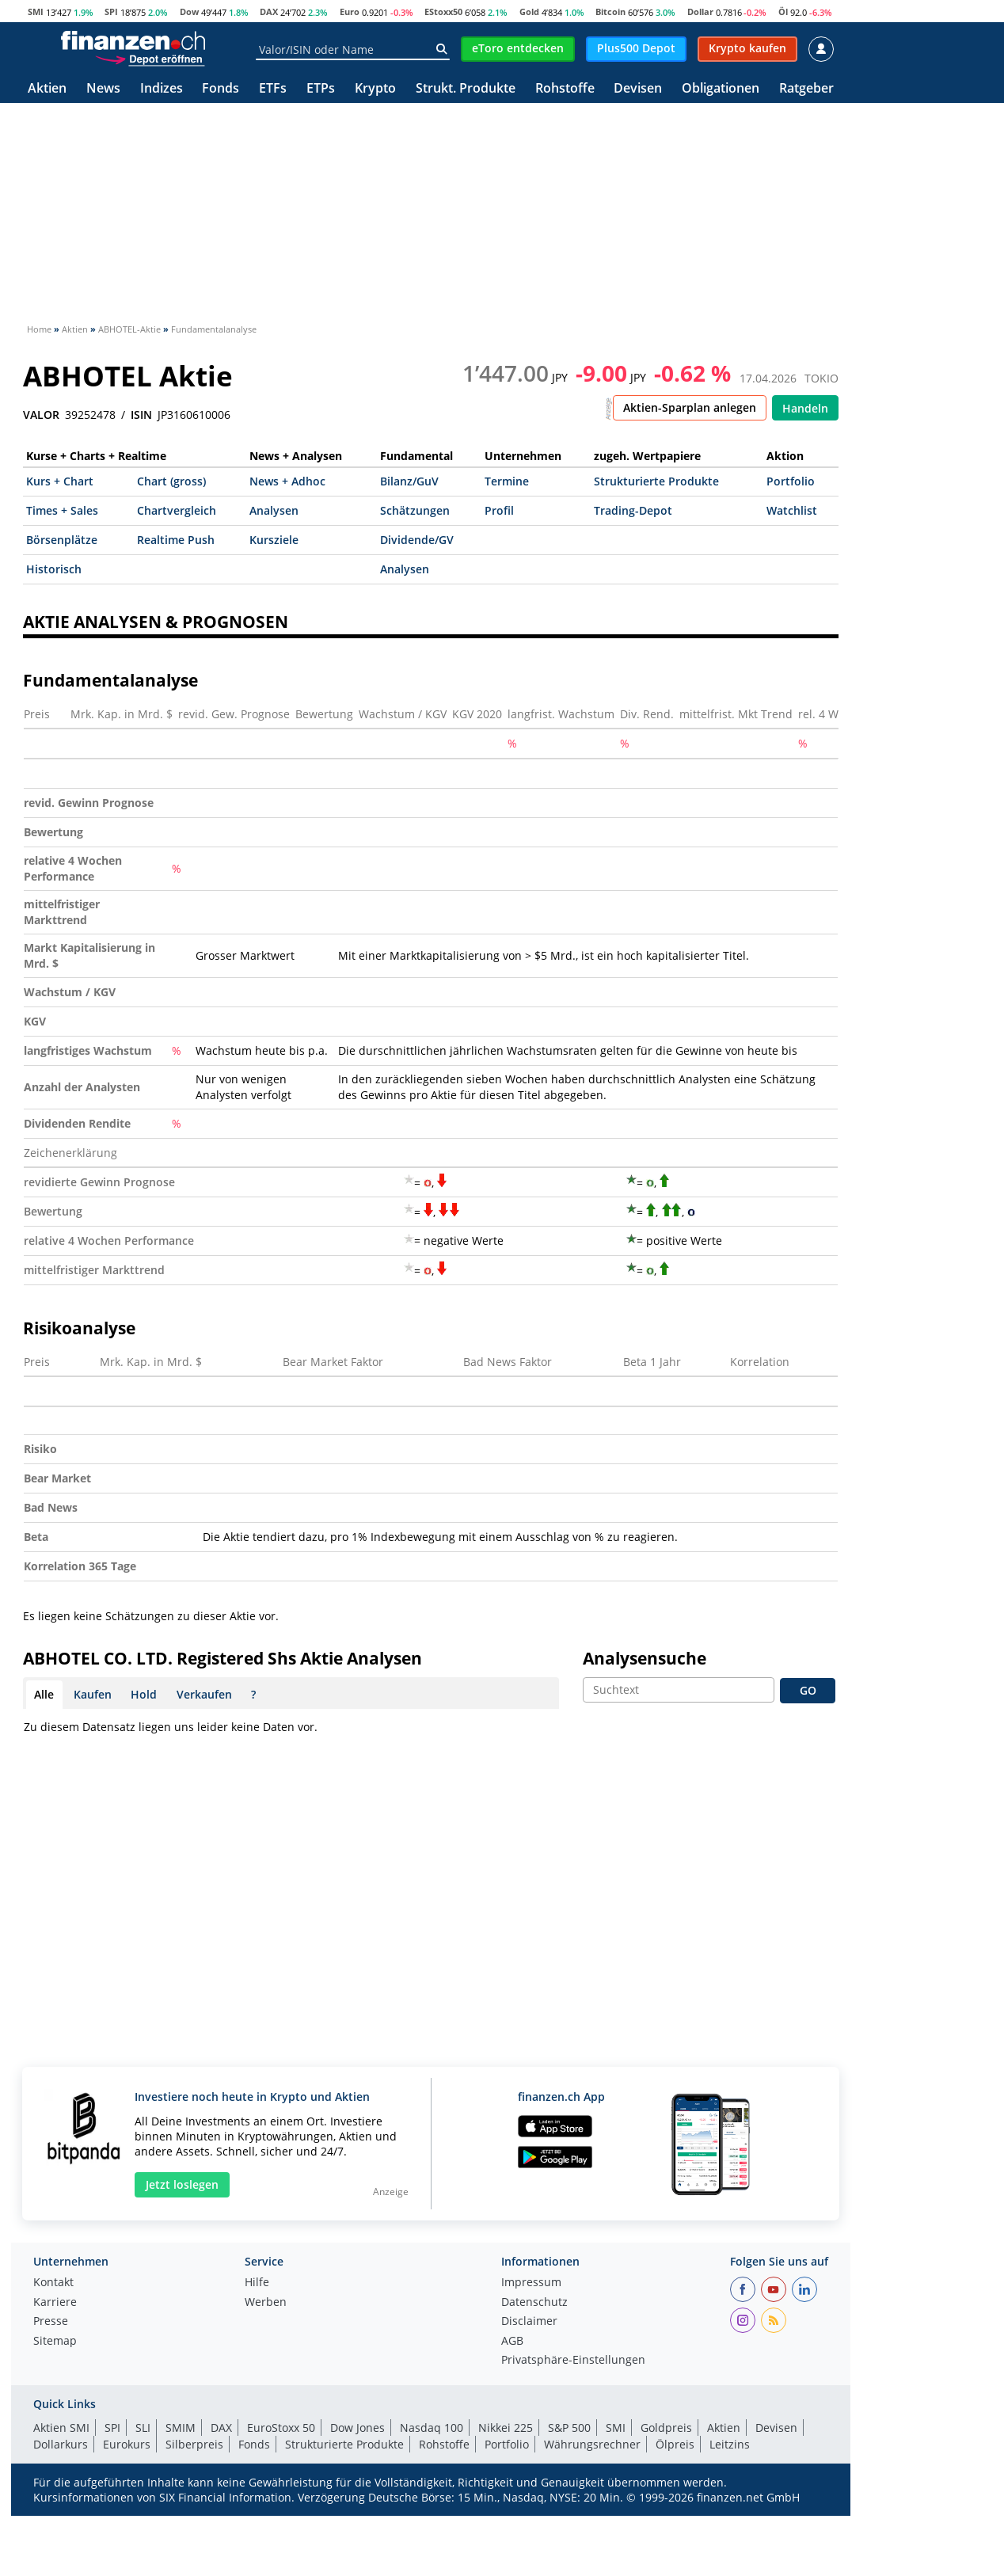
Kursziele (274, 539)
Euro (349, 11)
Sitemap (55, 2341)
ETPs (320, 89)
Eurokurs (126, 2444)
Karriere (55, 2302)
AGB (512, 2341)
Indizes (161, 89)
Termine (507, 481)
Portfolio (790, 481)
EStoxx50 (443, 11)
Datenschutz (534, 2302)
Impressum (531, 2283)
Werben (266, 2302)
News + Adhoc (287, 481)
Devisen (638, 89)
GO (808, 1690)
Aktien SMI (61, 2427)
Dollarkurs (60, 2444)
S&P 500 (569, 2427)
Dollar (700, 11)
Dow (189, 11)
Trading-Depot (633, 510)
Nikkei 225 (505, 2427)
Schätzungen (415, 510)
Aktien (47, 89)
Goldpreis (666, 2427)
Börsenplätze (61, 539)
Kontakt (53, 2283)
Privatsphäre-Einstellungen (573, 2360)
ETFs (273, 89)
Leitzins (729, 2444)
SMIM (180, 2427)
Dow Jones (357, 2427)
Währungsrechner (592, 2444)
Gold (529, 11)
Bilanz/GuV (409, 481)
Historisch (54, 568)
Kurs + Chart (59, 481)
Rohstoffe (565, 89)
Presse (50, 2321)
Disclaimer (529, 2321)
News (103, 89)
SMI (36, 11)
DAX (269, 11)
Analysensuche (644, 1658)
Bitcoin (610, 11)
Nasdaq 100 (431, 2427)
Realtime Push (176, 539)
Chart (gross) (171, 481)
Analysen (274, 510)
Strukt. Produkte (465, 89)
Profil (499, 510)
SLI (142, 2427)
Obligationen (720, 89)
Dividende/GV (417, 539)
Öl (783, 11)
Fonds (220, 89)
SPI (111, 11)
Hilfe (257, 2283)
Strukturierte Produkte (656, 481)
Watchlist (791, 510)
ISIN (141, 414)
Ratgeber (806, 89)
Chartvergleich (176, 510)
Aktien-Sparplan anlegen (689, 407)
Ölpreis (675, 2444)
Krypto (375, 89)
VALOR (41, 414)
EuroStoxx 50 (281, 2427)
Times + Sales (62, 510)
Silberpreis (194, 2444)
